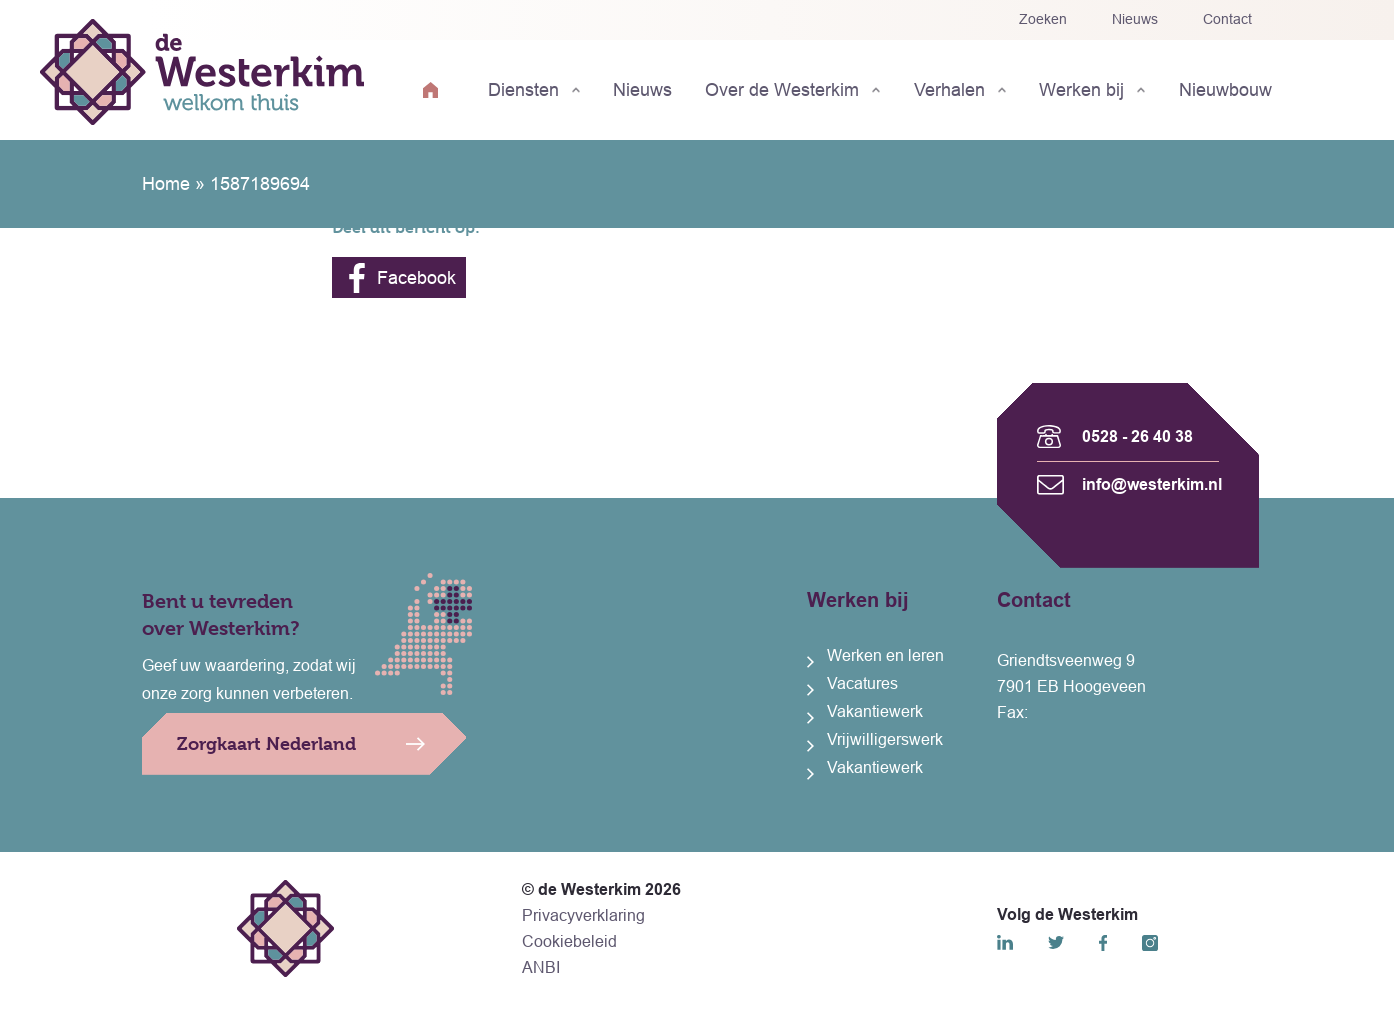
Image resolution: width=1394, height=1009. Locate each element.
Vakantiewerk (875, 711)
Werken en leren (885, 655)
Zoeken (1043, 19)
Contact (1227, 19)
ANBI (541, 967)
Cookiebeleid (569, 941)
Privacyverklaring (583, 915)
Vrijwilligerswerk (885, 739)
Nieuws (1135, 19)
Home (166, 184)
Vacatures (862, 683)
